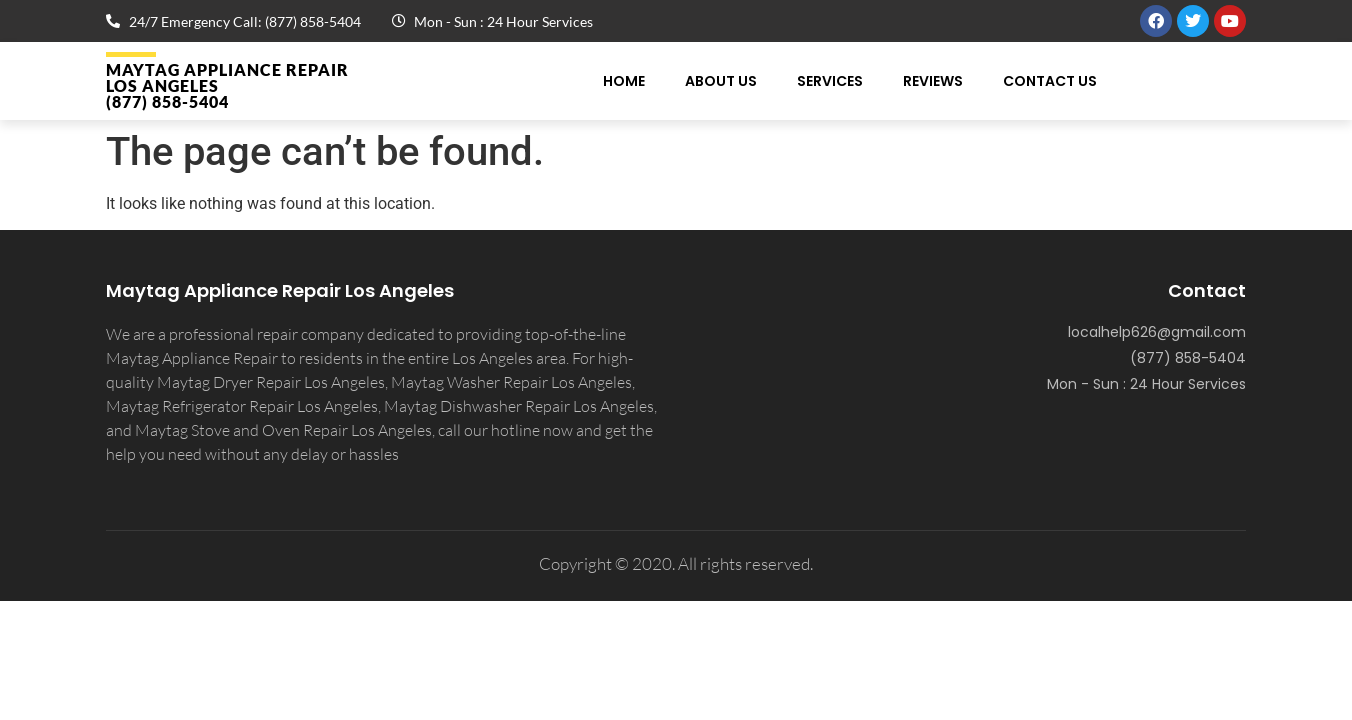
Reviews (933, 81)
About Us (721, 81)
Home (624, 81)
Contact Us (1050, 81)
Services (830, 81)
